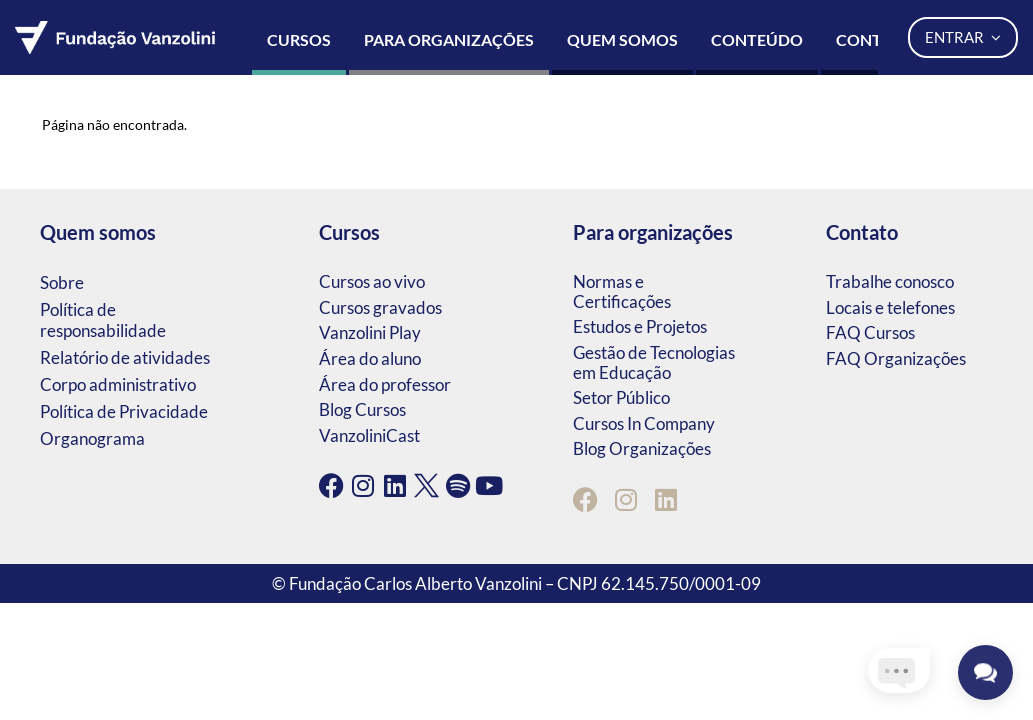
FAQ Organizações (896, 358)
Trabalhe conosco (890, 281)
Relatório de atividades (125, 357)
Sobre (62, 282)
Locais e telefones (890, 307)
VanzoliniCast (369, 435)
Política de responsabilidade (103, 320)
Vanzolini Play (370, 332)
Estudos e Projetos (640, 326)
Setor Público (621, 397)
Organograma (92, 438)
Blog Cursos (362, 409)
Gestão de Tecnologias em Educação (654, 362)
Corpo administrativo (118, 384)
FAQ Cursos (870, 332)
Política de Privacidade (124, 411)
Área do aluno (370, 358)
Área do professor (385, 384)
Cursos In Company (644, 423)
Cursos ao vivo (372, 281)
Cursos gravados (380, 307)
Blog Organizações (642, 448)
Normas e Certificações (622, 291)
